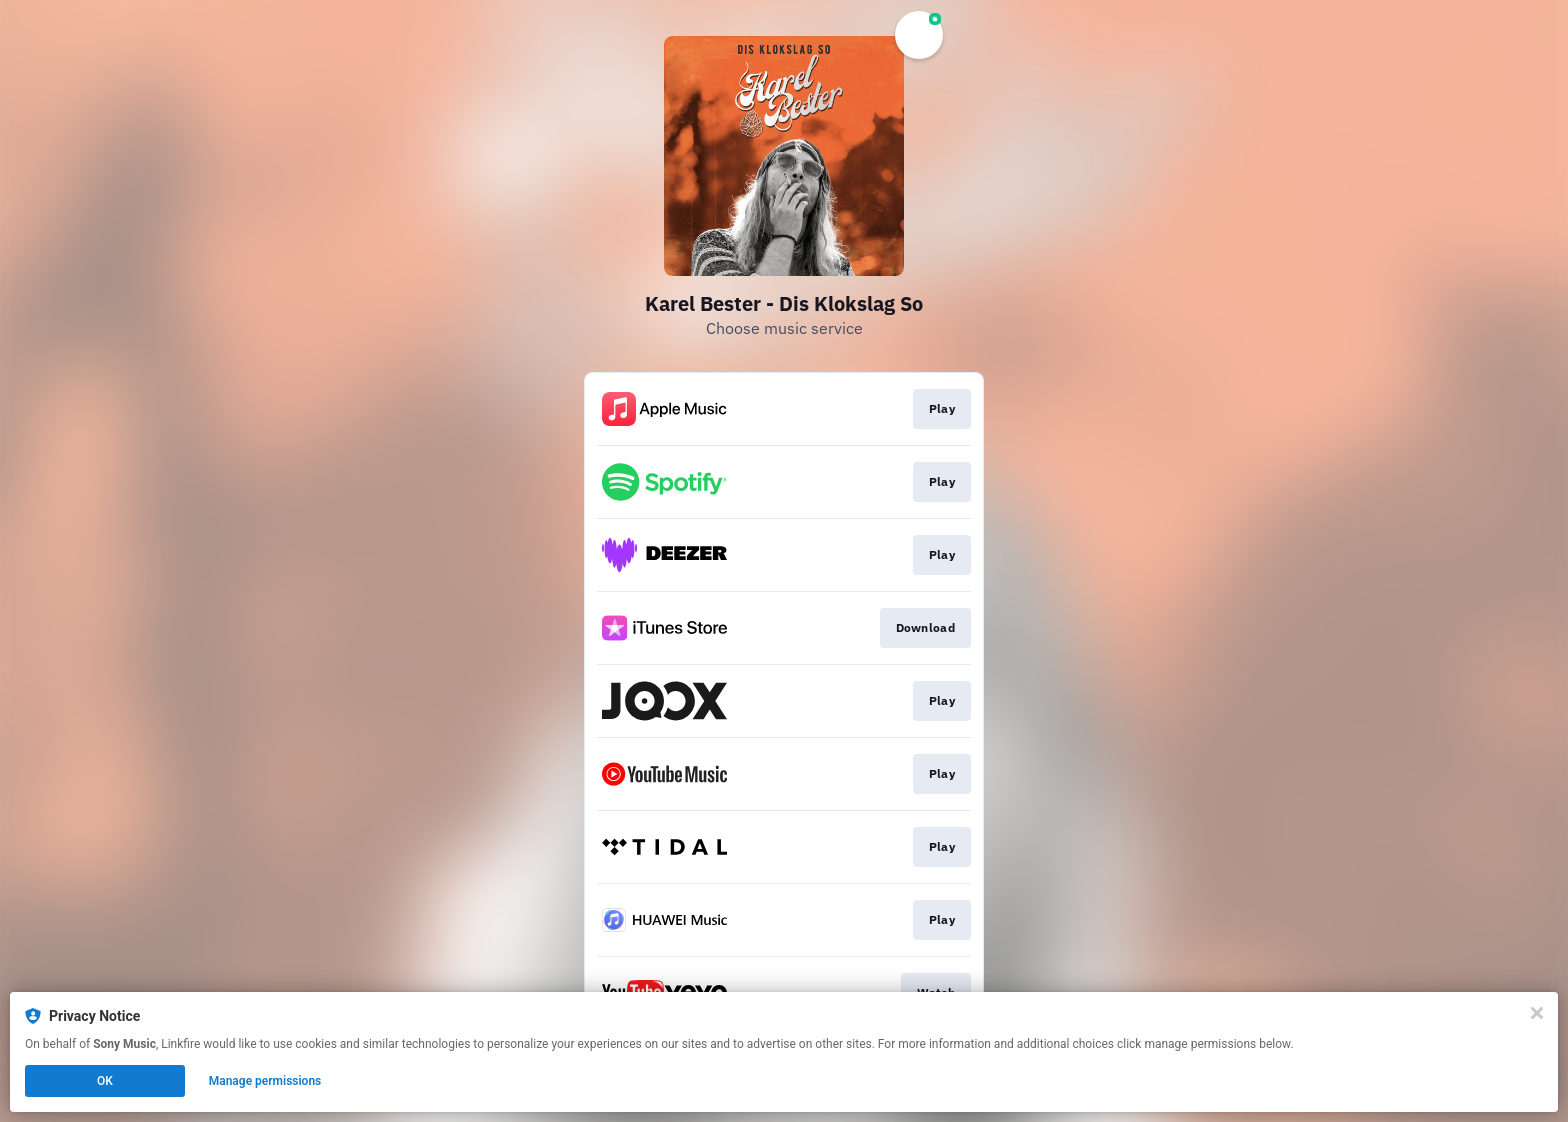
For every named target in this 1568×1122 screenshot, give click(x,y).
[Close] (1537, 1013)
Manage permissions (265, 1081)
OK (105, 1081)
